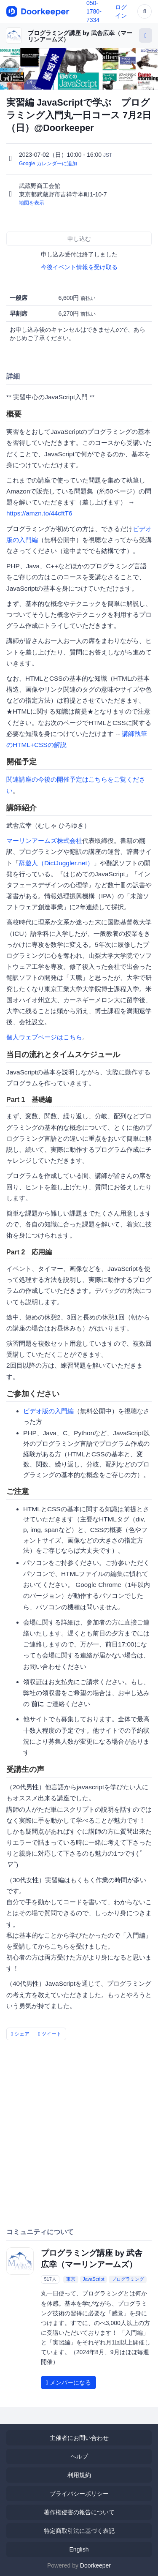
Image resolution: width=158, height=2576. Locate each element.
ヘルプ (79, 2456)
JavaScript (93, 2279)
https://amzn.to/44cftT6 (39, 513)
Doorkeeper (95, 2565)
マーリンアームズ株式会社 (44, 840)
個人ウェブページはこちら (44, 1037)
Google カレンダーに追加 (48, 163)
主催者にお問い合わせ (79, 2437)
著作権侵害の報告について (79, 2512)
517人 (50, 2279)
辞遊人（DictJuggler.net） (56, 863)
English (79, 2549)
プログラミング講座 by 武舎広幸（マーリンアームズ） (80, 36)
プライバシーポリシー (79, 2493)
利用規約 (79, 2475)
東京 (70, 2279)
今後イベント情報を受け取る (79, 267)
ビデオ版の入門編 (48, 1411)
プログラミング (128, 2279)
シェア (20, 2034)
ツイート (50, 2034)
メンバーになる (68, 2382)
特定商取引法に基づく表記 (79, 2530)
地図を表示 (31, 203)
